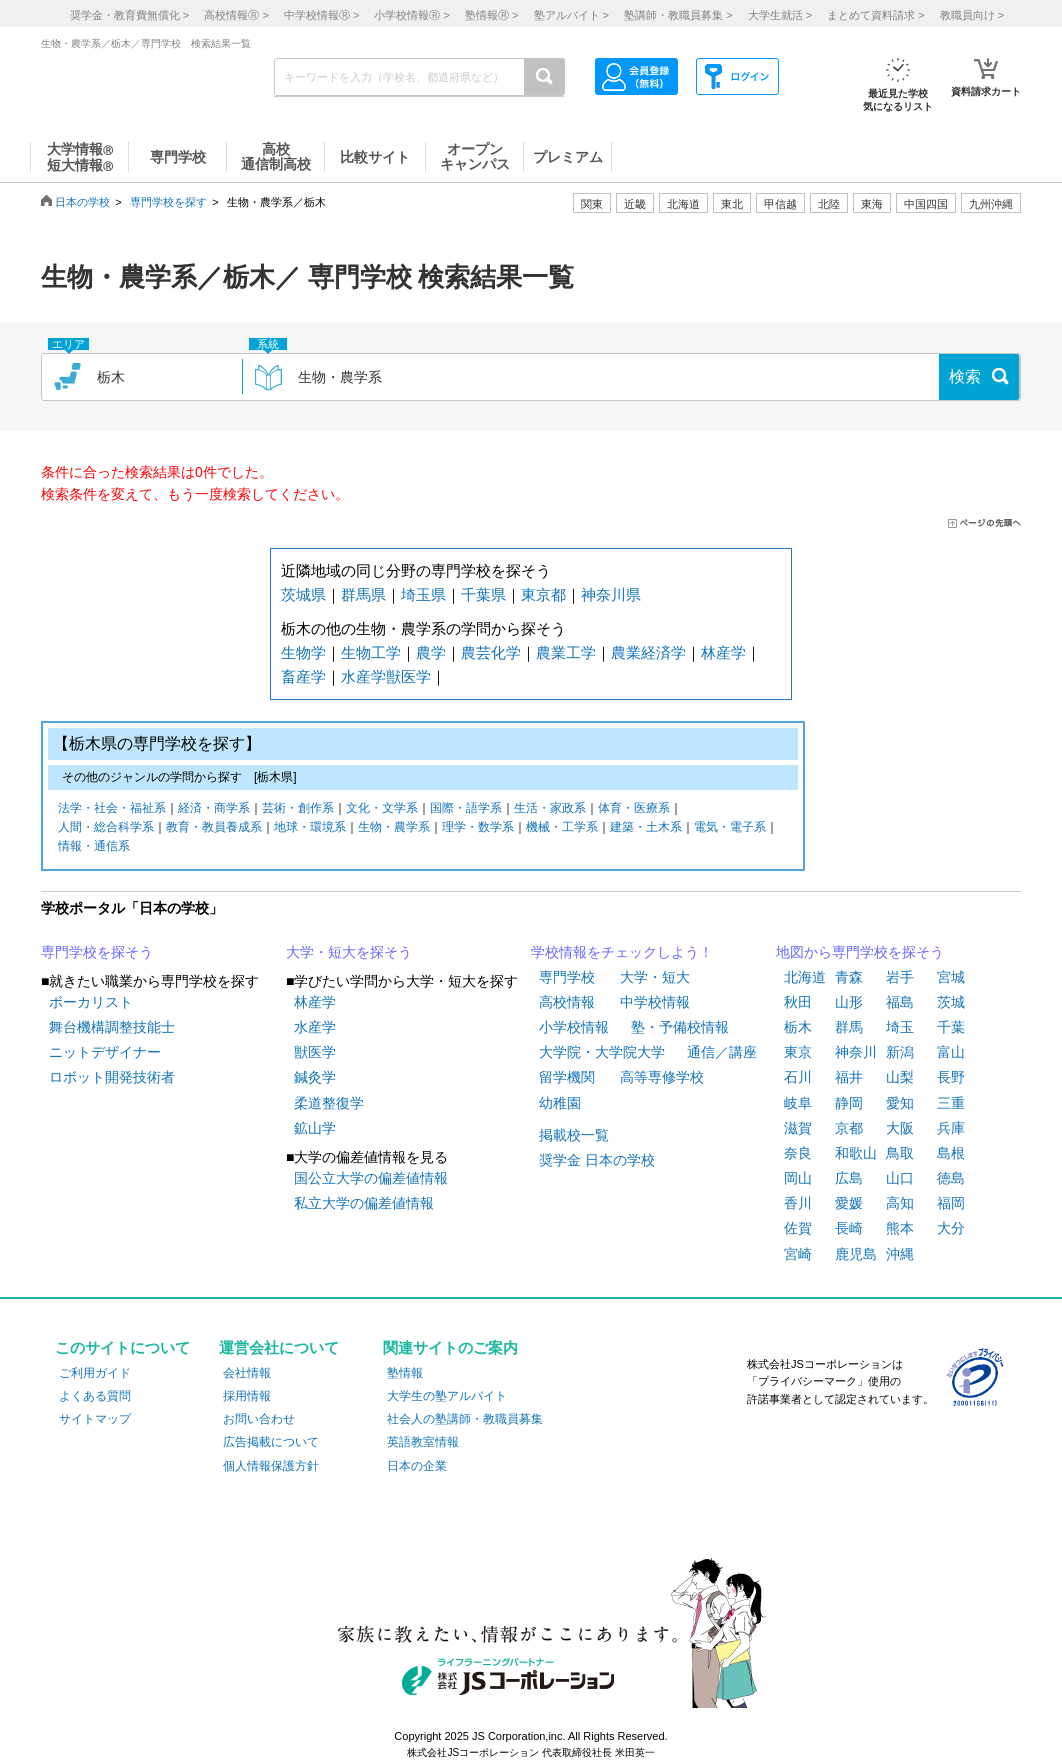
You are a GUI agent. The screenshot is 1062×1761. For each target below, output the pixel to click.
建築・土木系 (646, 828)
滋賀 (798, 1128)
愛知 (900, 1103)
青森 (849, 977)
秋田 (798, 1002)
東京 (798, 1052)
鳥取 (900, 1153)
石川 (798, 1077)
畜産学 (303, 676)
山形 (849, 1002)
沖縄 (900, 1254)
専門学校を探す (168, 202)
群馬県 (363, 594)
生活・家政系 (550, 809)
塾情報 (405, 1373)
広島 (849, 1178)
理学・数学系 (478, 828)
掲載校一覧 (574, 1135)
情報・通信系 (94, 847)
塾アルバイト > (571, 15)
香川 (798, 1203)
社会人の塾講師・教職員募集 (465, 1419)
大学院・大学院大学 (602, 1052)
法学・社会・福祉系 (112, 809)
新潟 (900, 1052)
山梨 (900, 1077)
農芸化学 (491, 652)
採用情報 (247, 1396)
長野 (951, 1077)
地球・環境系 (310, 828)
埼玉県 (423, 594)
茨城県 (303, 594)
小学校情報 (574, 1027)
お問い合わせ (259, 1419)
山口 (900, 1178)
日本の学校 (82, 202)
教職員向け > (972, 15)
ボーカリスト (91, 1002)
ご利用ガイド (95, 1373)
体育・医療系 (634, 809)
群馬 (849, 1027)
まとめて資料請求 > (875, 15)
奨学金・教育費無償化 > (129, 15)
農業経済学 (648, 652)
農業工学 (566, 652)
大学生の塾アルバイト (447, 1396)
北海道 (683, 204)
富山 (951, 1052)
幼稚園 (560, 1103)
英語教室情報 (423, 1442)
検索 (965, 376)
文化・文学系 (382, 809)
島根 (951, 1153)
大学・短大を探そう (349, 952)
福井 (849, 1077)
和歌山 (856, 1153)
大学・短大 (655, 977)
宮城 (951, 977)
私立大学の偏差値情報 (364, 1203)
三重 (951, 1103)
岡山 (798, 1178)
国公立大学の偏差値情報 (371, 1178)
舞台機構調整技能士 (112, 1027)
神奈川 (856, 1052)
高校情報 (567, 1002)
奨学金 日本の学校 (597, 1160)
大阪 (900, 1128)
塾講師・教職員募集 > (678, 15)
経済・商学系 (214, 809)
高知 (900, 1203)
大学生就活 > (780, 15)
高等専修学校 (662, 1077)
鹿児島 (856, 1254)
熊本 (900, 1228)
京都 (849, 1128)
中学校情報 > (321, 15)
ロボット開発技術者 (112, 1077)
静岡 (849, 1103)
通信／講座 (722, 1052)
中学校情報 (655, 1002)
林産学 (723, 652)
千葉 (951, 1027)
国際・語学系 (466, 809)
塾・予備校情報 (680, 1027)
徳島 (951, 1178)
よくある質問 (95, 1396)
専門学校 (567, 977)
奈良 (798, 1153)
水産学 (363, 676)
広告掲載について (271, 1442)
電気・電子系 (730, 828)
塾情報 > (491, 15)
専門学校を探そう (97, 952)
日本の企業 (417, 1466)
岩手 (900, 977)
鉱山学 (315, 1128)
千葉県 (483, 594)
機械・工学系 (562, 828)
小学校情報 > (411, 15)
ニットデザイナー (105, 1052)
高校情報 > (236, 15)
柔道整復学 (329, 1103)
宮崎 (798, 1254)
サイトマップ (95, 1419)
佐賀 (798, 1228)
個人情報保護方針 (271, 1466)
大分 (951, 1228)
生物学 (303, 652)
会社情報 (247, 1373)
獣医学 (408, 676)
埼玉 (900, 1027)
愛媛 (849, 1203)
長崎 (849, 1228)
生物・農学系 (394, 828)
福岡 (951, 1203)
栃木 (798, 1027)
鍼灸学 (315, 1077)
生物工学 (371, 652)
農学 (431, 652)
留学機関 (567, 1077)
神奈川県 (611, 594)
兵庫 (951, 1128)
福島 (900, 1002)
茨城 (951, 1002)
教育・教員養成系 (214, 828)
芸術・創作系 (298, 809)
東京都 (543, 594)
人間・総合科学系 (106, 828)
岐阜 (798, 1103)
